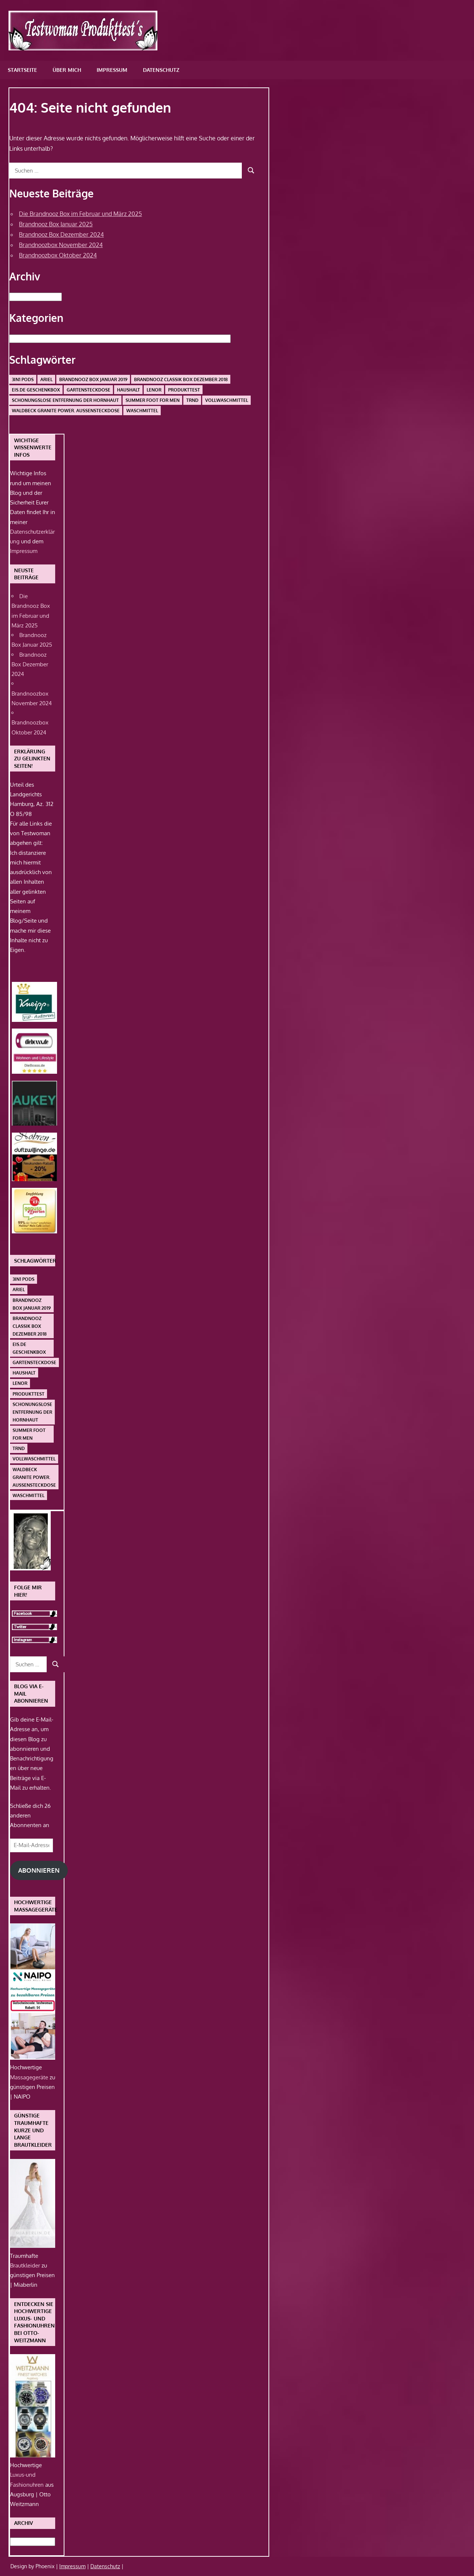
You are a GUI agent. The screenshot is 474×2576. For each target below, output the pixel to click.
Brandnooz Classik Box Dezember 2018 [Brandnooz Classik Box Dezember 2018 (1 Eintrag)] (181, 379)
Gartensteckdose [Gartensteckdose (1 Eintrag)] (88, 390)
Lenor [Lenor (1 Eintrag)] (154, 390)
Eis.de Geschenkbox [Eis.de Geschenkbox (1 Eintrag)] (36, 390)
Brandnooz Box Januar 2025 (56, 224)
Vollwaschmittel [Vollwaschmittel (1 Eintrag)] (226, 400)
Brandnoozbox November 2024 (61, 245)
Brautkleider (25, 2265)
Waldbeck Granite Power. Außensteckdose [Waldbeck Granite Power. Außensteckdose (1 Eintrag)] (66, 410)
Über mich (67, 70)
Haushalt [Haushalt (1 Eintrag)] (128, 390)
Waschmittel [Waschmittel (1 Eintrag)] (142, 410)
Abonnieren (39, 1870)
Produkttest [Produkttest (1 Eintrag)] (184, 390)
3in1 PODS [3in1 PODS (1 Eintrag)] (23, 379)
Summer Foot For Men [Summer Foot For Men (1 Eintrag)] (153, 400)
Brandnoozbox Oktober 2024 (58, 255)
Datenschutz (161, 70)
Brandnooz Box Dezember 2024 (61, 234)
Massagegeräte (30, 2077)
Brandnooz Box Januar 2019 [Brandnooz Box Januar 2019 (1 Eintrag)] (93, 379)
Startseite (22, 70)
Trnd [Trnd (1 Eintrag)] (192, 400)
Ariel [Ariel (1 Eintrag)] (46, 379)
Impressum (112, 70)
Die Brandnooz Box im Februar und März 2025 (80, 213)
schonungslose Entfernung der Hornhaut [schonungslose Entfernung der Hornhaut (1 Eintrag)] (65, 400)
